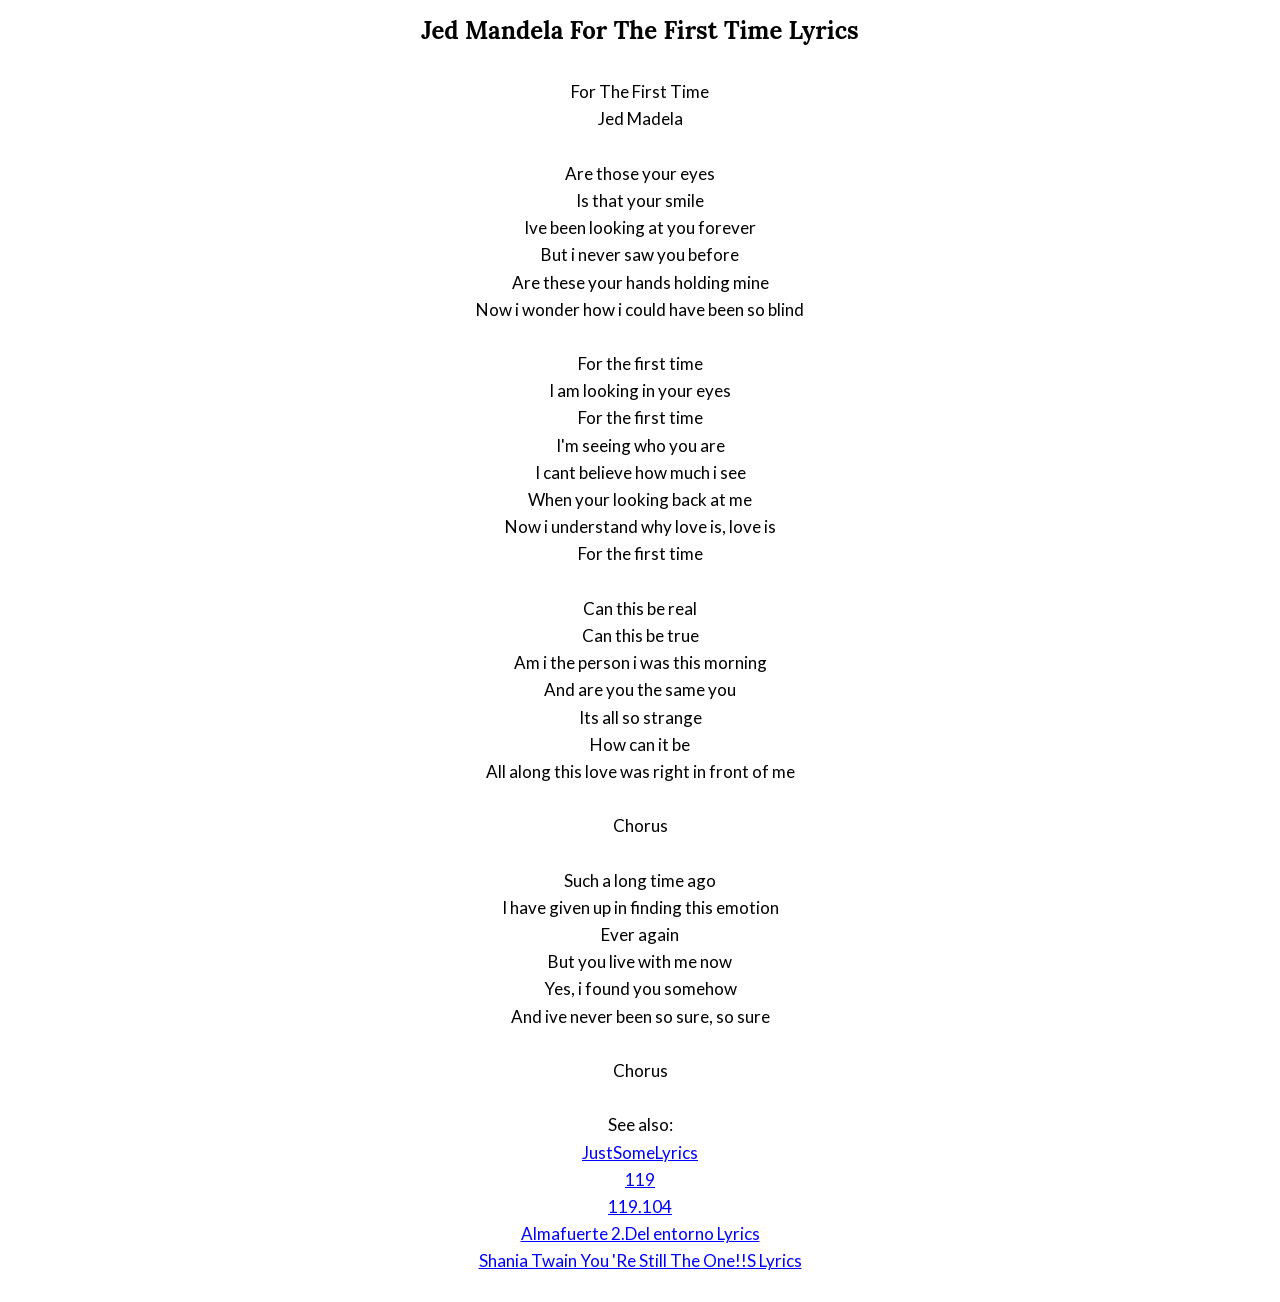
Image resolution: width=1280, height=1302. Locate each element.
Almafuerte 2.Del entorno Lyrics (640, 1233)
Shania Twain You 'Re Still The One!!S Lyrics (640, 1260)
